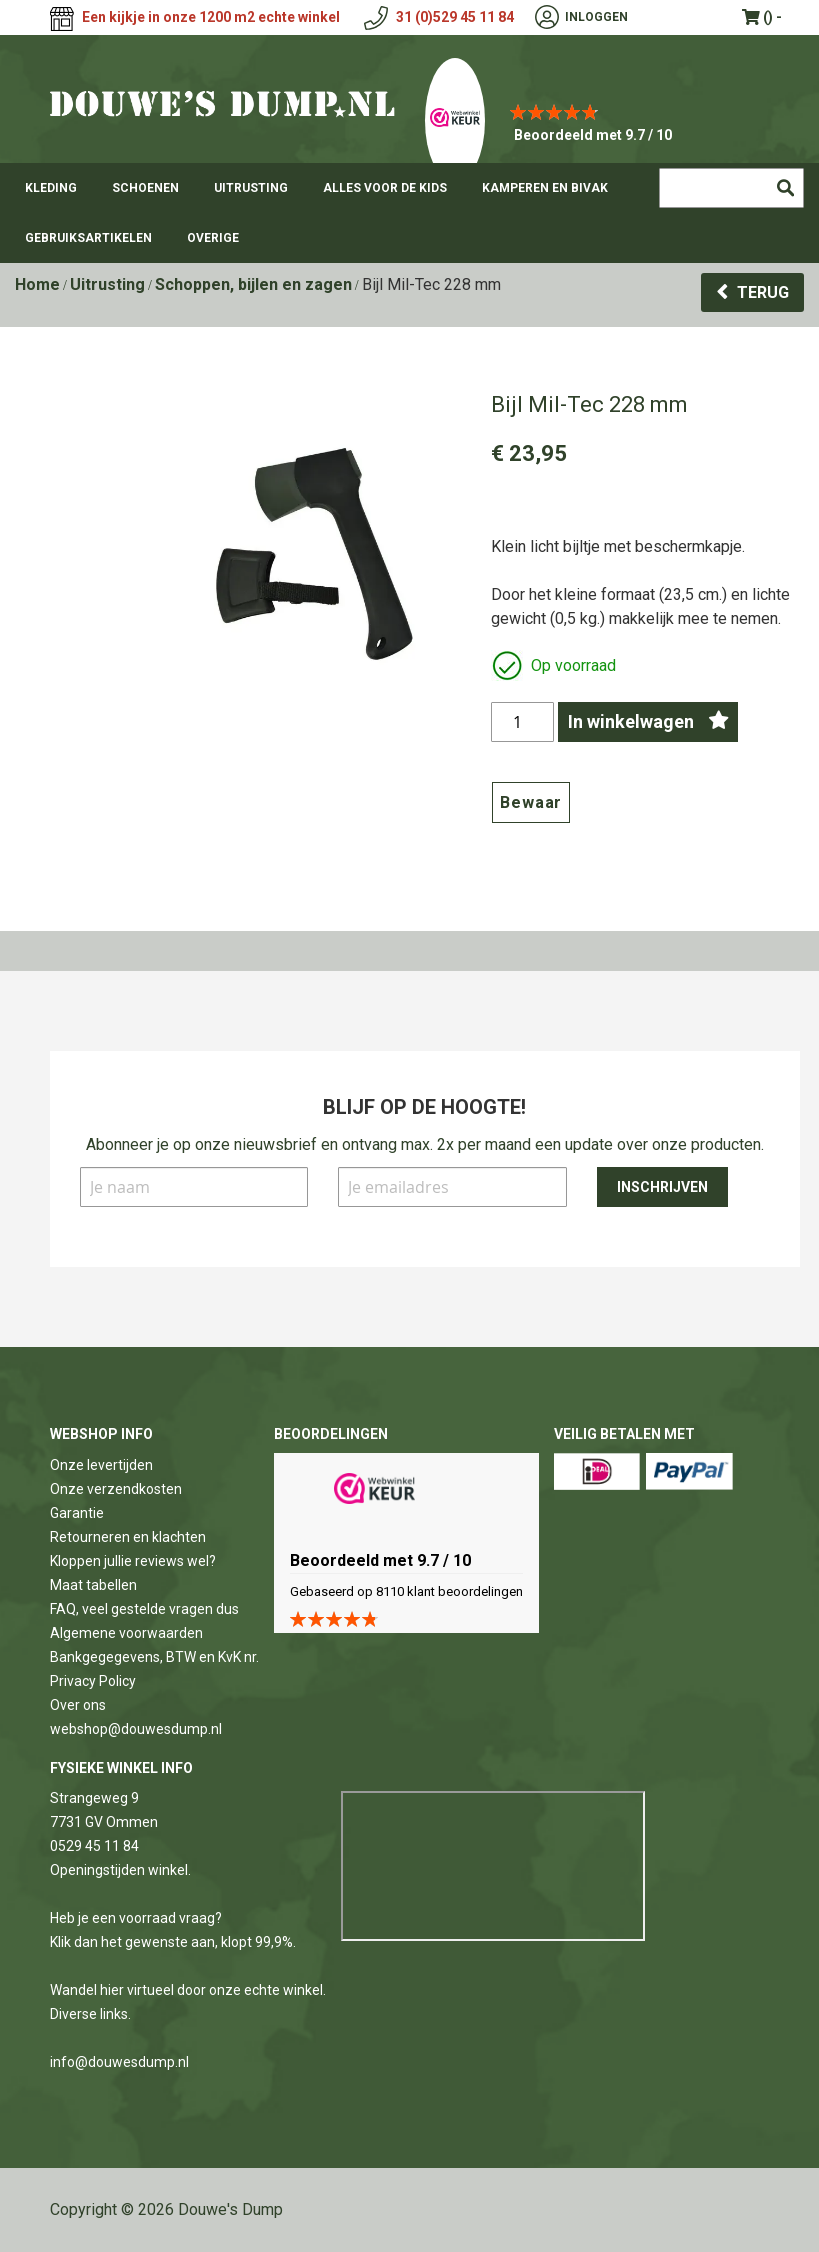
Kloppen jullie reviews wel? (133, 1561)
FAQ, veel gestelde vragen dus (144, 1609)
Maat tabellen (93, 1585)
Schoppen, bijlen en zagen (253, 284)
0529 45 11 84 (94, 1846)
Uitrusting (107, 284)
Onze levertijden (101, 1465)
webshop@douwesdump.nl (136, 1729)
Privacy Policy (93, 1681)
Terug (763, 292)
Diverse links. (90, 2014)
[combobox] (731, 188)
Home (37, 284)
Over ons (78, 1705)
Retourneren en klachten (128, 1537)
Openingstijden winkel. (120, 1870)
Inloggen (596, 17)
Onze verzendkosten (116, 1489)
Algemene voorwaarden (126, 1633)
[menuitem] (51, 188)
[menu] (409, 213)
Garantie (77, 1513)
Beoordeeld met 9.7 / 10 (593, 135)
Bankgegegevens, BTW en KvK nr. (154, 1657)
